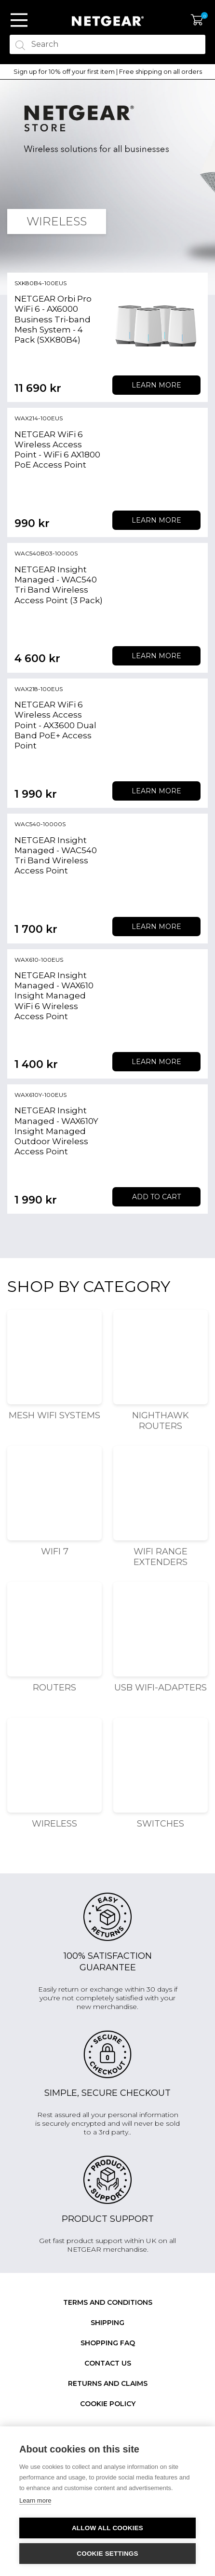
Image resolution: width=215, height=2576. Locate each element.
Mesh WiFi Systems (54, 1415)
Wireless (54, 1823)
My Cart (197, 20)
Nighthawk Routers (160, 1420)
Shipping (107, 2322)
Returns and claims (108, 2383)
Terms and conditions (107, 2302)
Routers (54, 1687)
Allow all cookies (107, 2528)
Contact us (107, 2363)
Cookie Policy (107, 2403)
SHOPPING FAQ (108, 2343)
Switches (160, 1823)
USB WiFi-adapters (160, 1687)
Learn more (156, 385)
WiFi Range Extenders (161, 1556)
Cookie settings (107, 2553)
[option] (107, 72)
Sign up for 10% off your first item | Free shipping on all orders (107, 71)
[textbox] (107, 44)
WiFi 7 (54, 1551)
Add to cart (156, 1196)
